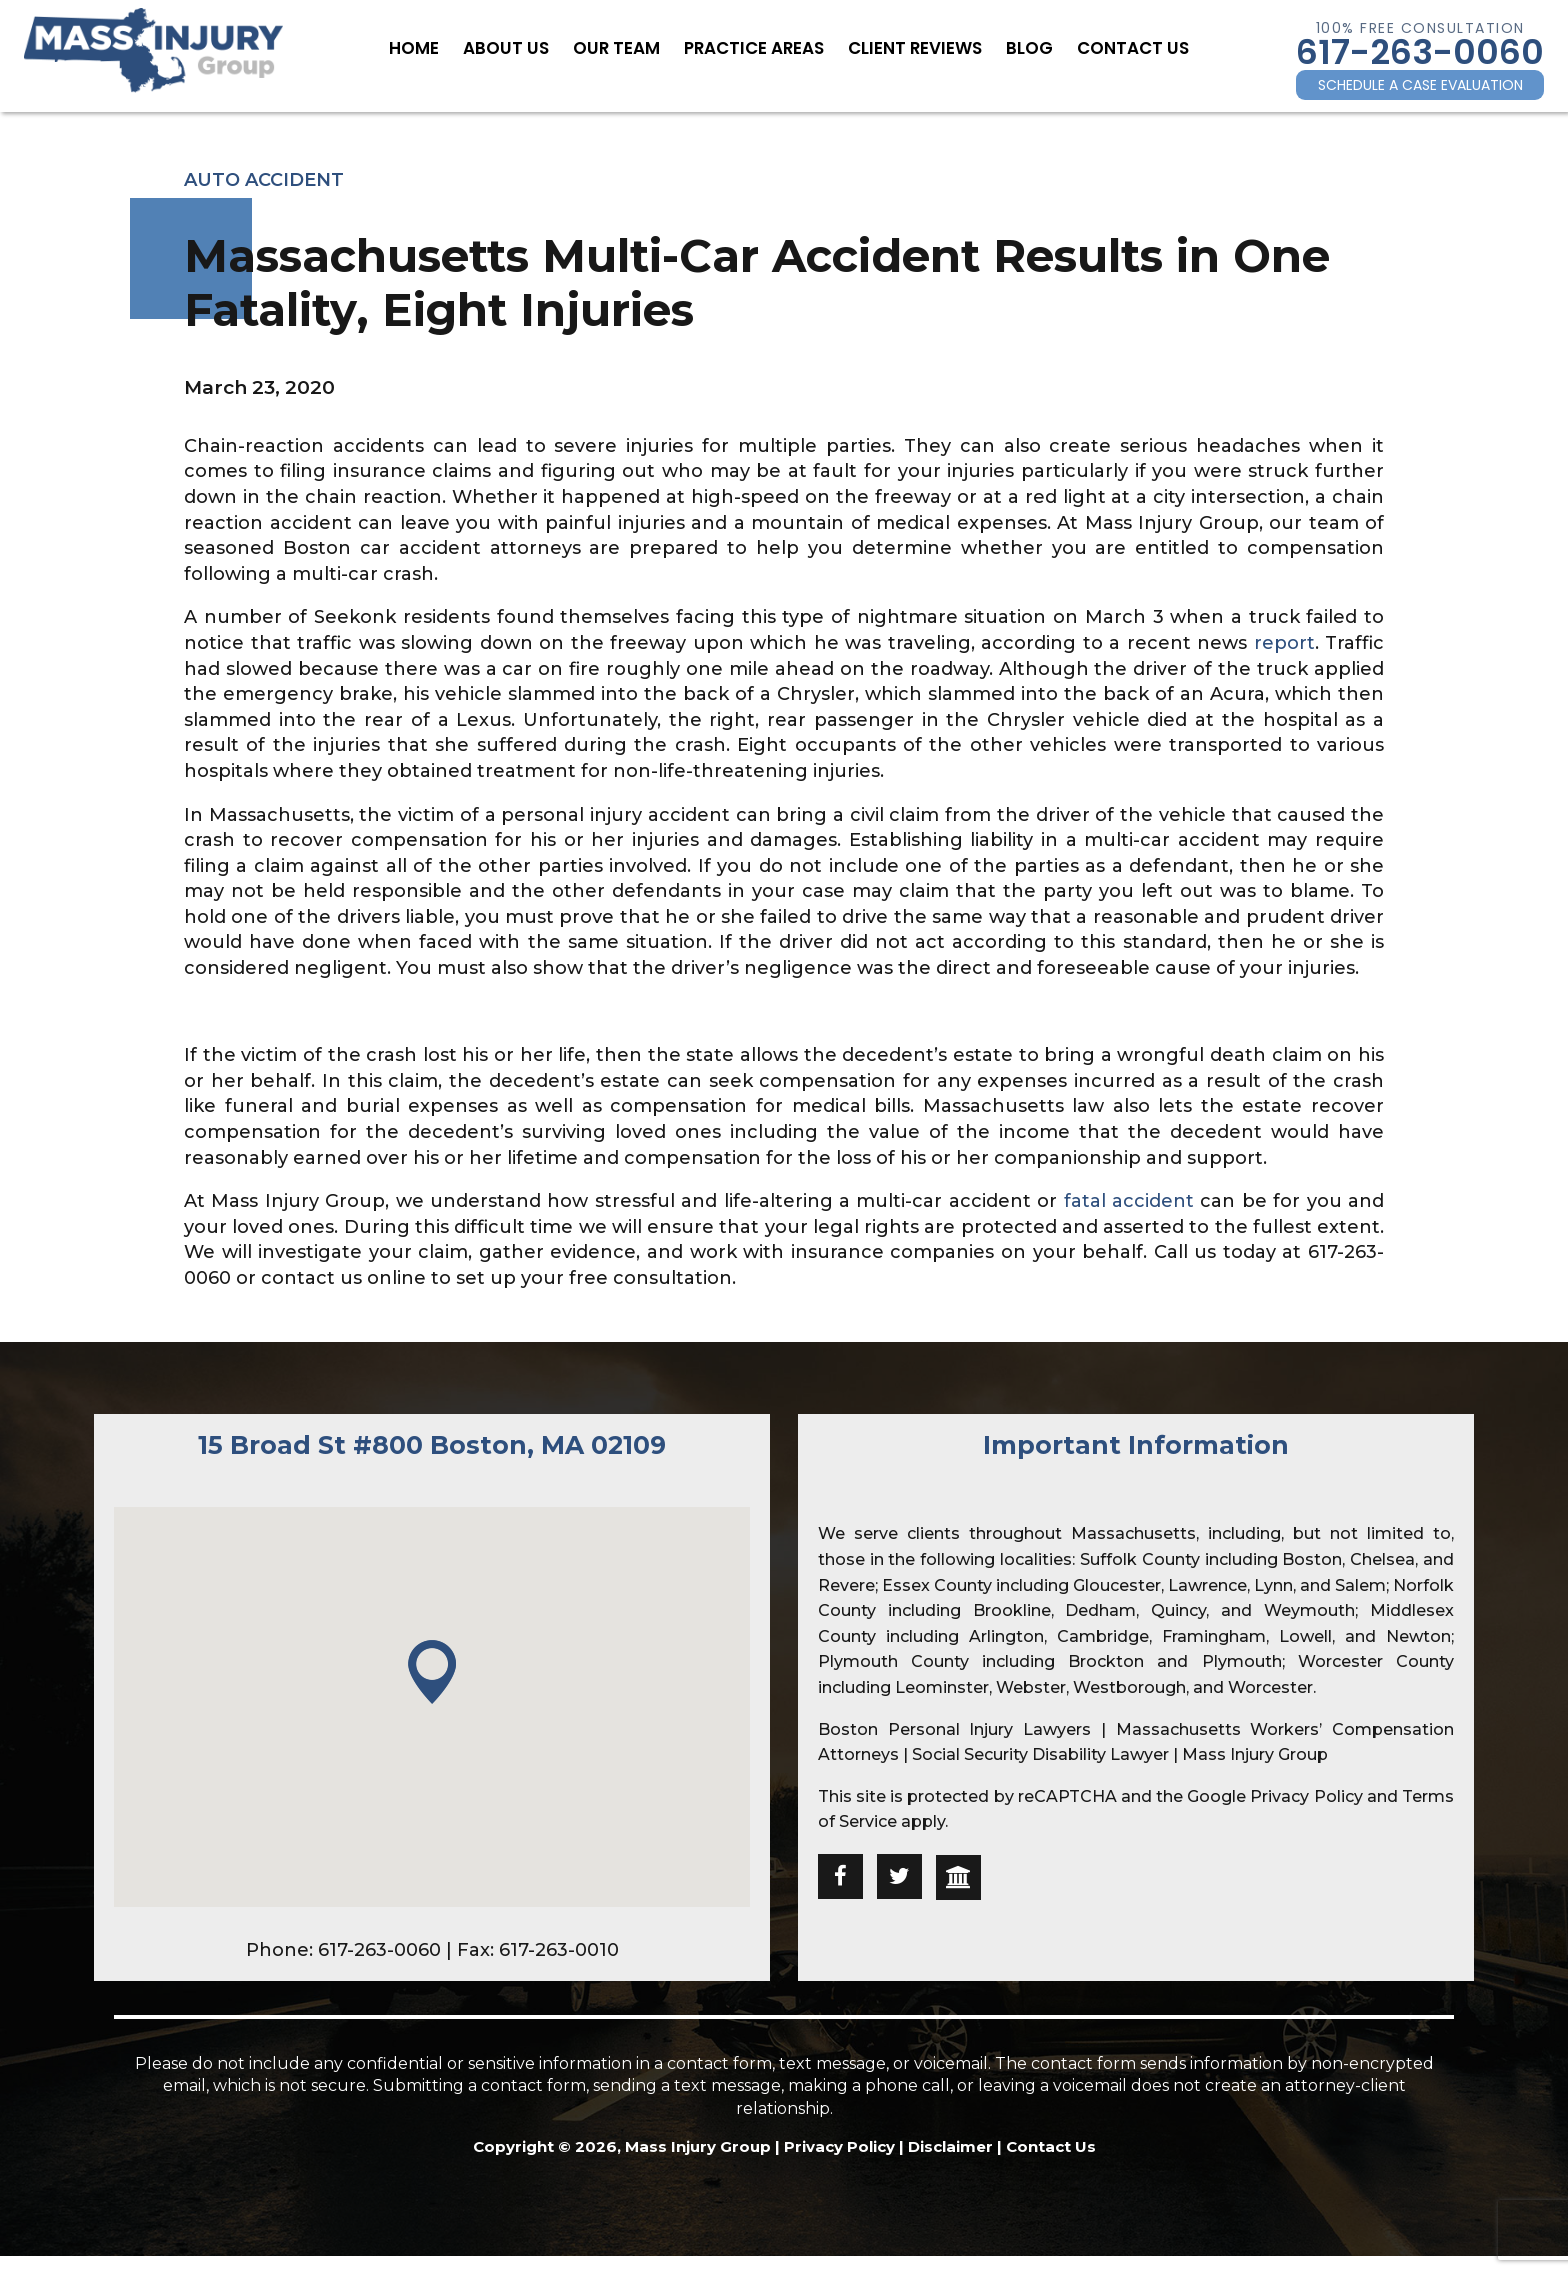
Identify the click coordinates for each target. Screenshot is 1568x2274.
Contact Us (1109, 47)
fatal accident (1129, 1201)
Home (438, 47)
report (1284, 643)
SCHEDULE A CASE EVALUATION (1420, 85)
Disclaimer (950, 2146)
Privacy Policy (1306, 1796)
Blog (1012, 47)
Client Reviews (906, 47)
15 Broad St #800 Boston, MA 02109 (432, 1445)
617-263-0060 (1420, 52)
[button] (432, 1673)
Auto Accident (264, 180)
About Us (524, 47)
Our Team (626, 47)
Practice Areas (755, 47)
